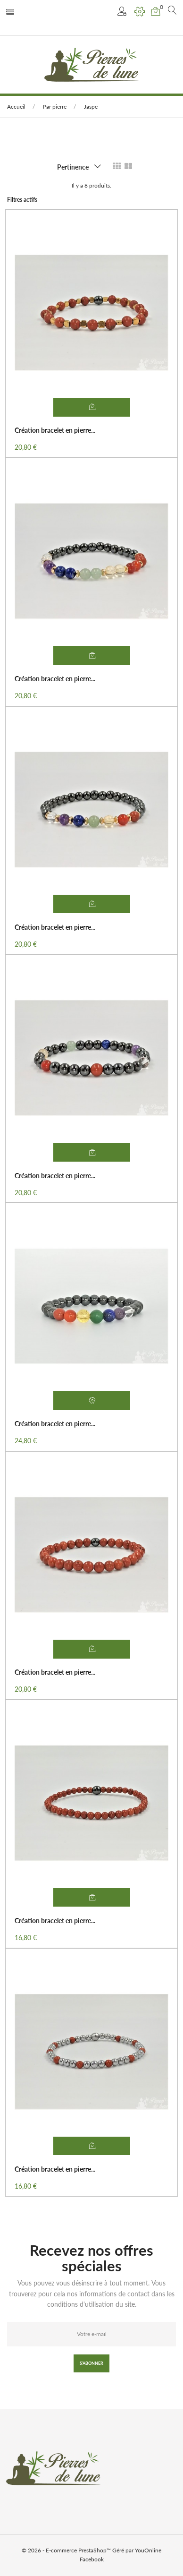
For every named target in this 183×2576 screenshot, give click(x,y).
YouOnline (148, 2550)
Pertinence (73, 167)
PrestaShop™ (95, 2550)
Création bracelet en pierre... (55, 430)
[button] (122, 11)
